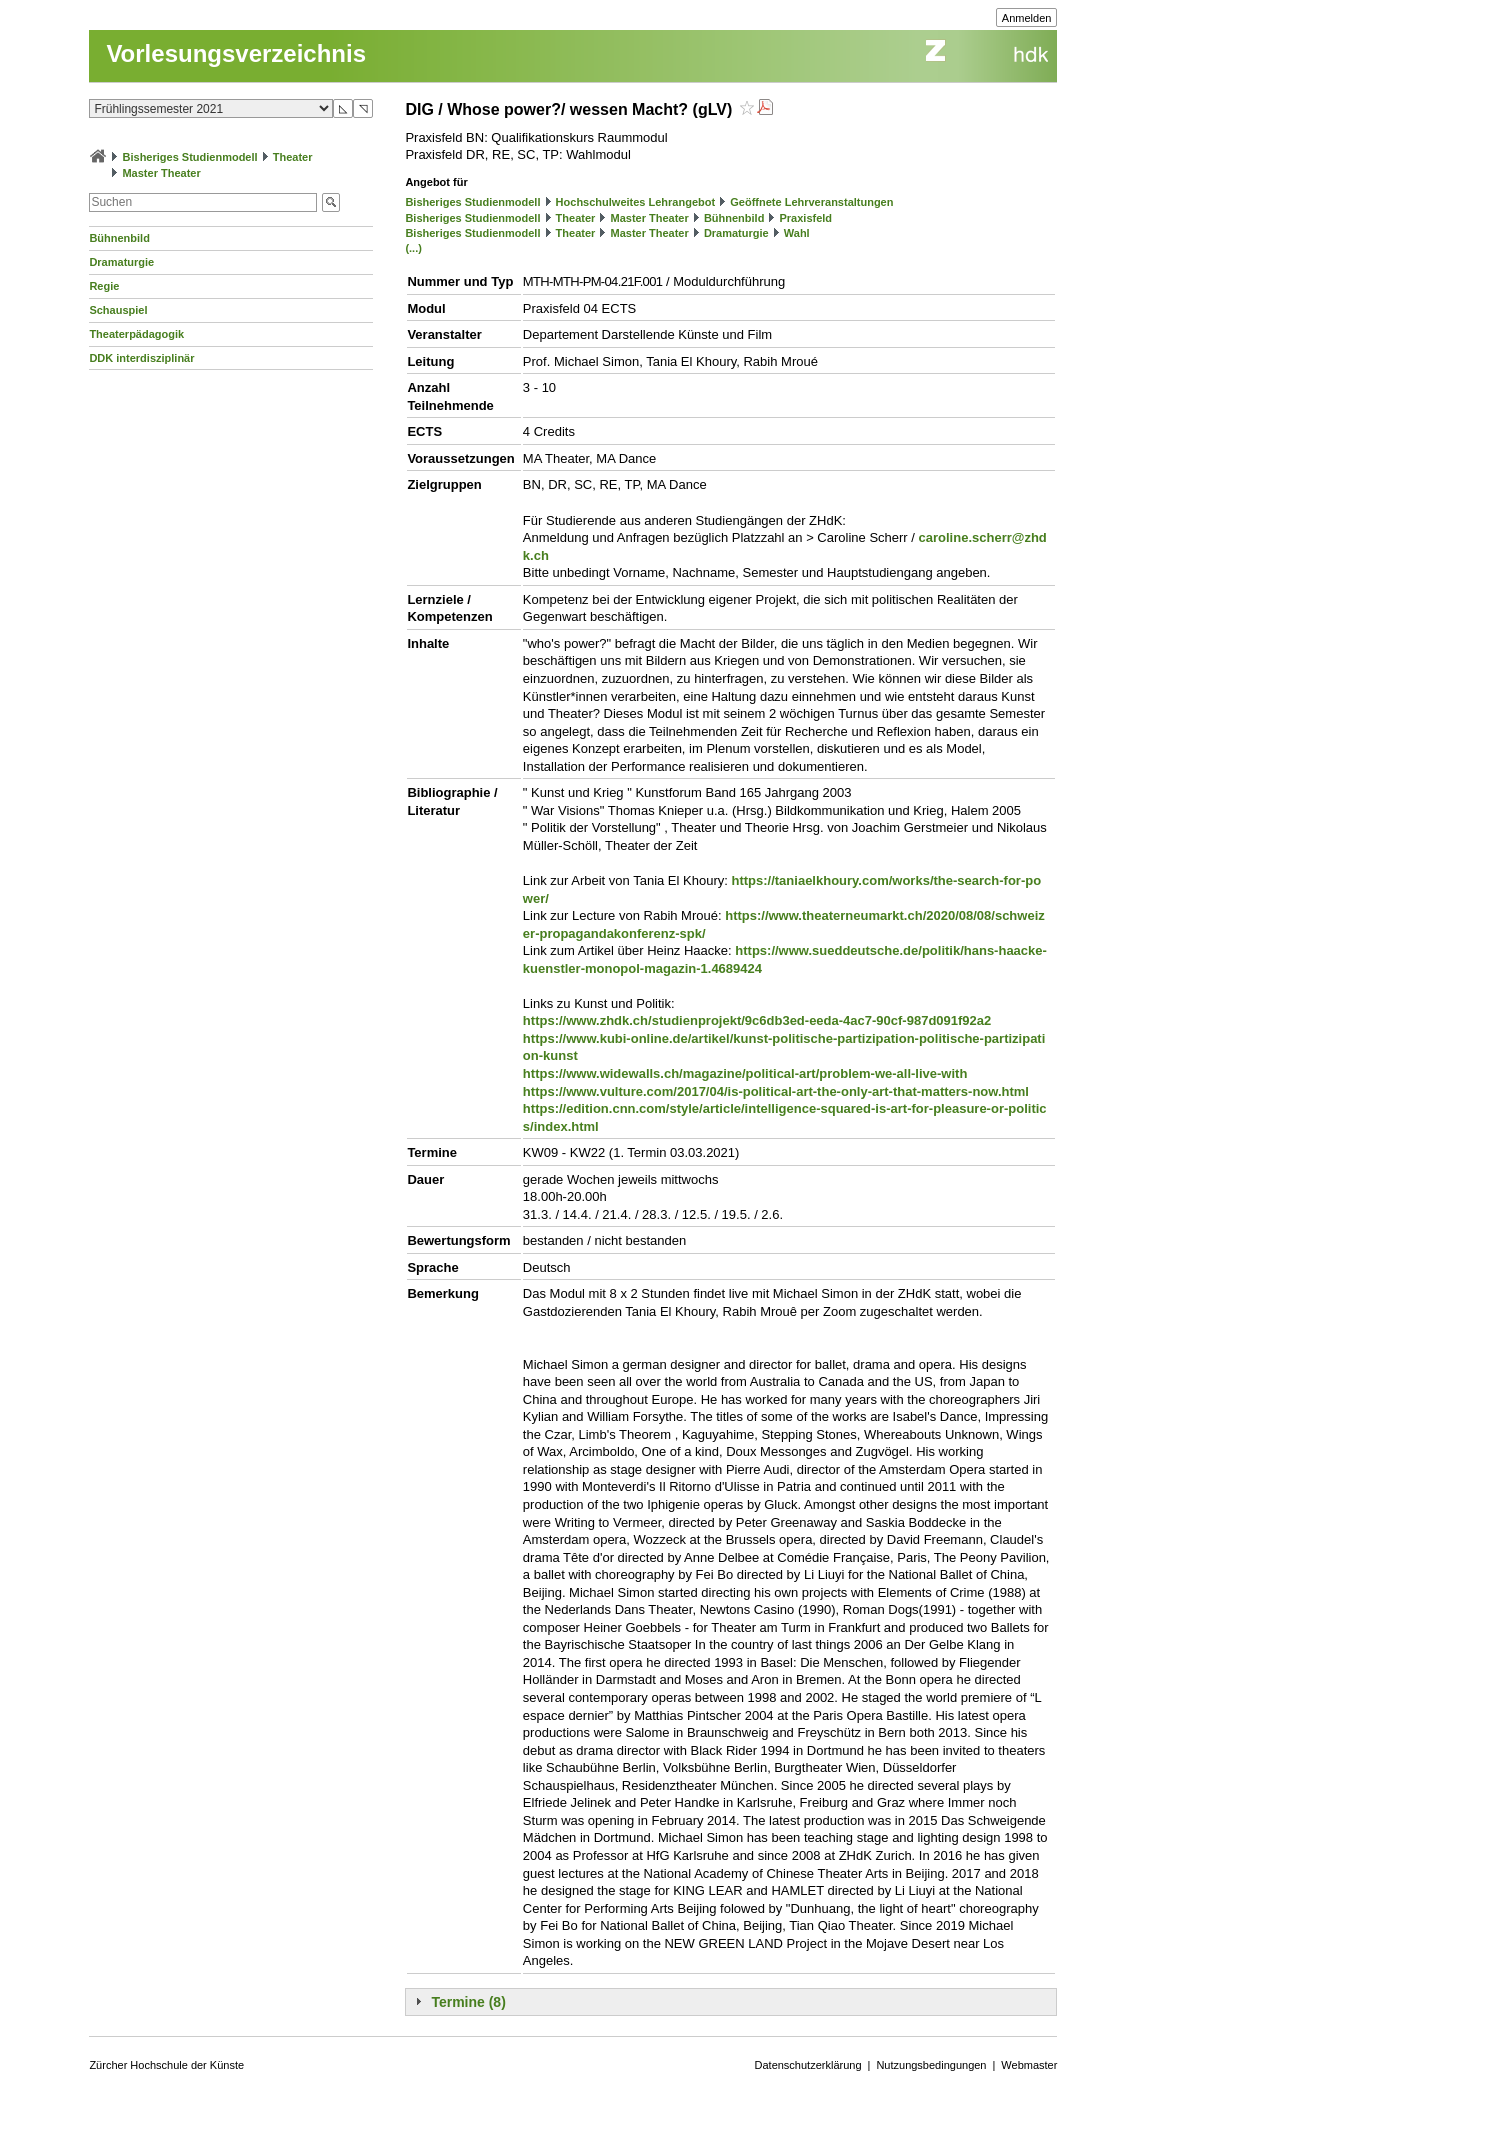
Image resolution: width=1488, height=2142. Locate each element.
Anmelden (1027, 18)
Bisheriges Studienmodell (190, 157)
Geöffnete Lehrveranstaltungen (811, 202)
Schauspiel (118, 310)
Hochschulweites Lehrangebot (636, 202)
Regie (104, 286)
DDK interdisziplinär (141, 358)
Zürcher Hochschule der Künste (166, 2065)
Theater (293, 157)
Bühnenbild (119, 238)
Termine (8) (468, 2002)
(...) (413, 248)
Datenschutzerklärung (808, 2065)
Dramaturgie (121, 262)
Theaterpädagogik (136, 334)
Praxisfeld (806, 218)
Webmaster (1029, 2065)
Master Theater (161, 173)
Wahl (797, 233)
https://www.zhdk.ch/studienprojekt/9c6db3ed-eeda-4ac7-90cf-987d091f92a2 (757, 1020)
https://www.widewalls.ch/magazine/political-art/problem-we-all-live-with (745, 1073)
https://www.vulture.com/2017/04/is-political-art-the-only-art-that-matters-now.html (776, 1091)
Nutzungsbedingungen (931, 2065)
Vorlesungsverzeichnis (236, 53)
